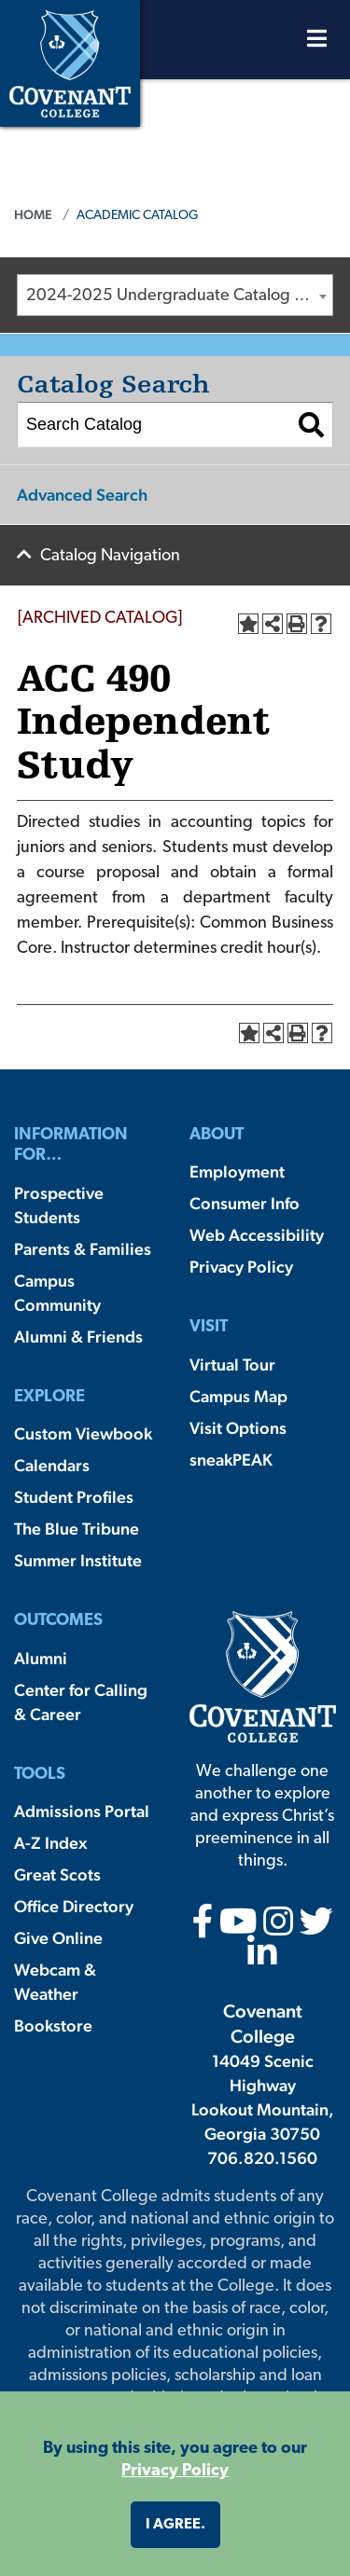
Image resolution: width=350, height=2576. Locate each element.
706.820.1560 (262, 2158)
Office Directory (73, 1906)
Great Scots (57, 1874)
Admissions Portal (81, 1811)
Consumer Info (244, 1203)
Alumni (40, 1658)
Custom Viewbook (83, 1433)
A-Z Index (50, 1843)
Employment (237, 1171)
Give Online (58, 1938)
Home (33, 214)
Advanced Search (82, 494)
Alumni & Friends (78, 1336)
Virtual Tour (232, 1364)
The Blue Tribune (76, 1528)
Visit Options (238, 1428)
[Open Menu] (317, 43)
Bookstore (53, 2025)
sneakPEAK (231, 1459)
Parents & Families (82, 1249)
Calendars (52, 1465)
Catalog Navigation (110, 556)
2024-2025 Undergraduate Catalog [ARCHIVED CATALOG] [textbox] (179, 296)
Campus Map (238, 1396)
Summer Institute (78, 1560)
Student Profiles (73, 1497)
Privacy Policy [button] (175, 2471)
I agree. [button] (175, 2524)
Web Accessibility (256, 1235)
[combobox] (175, 295)
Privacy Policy (241, 1266)
